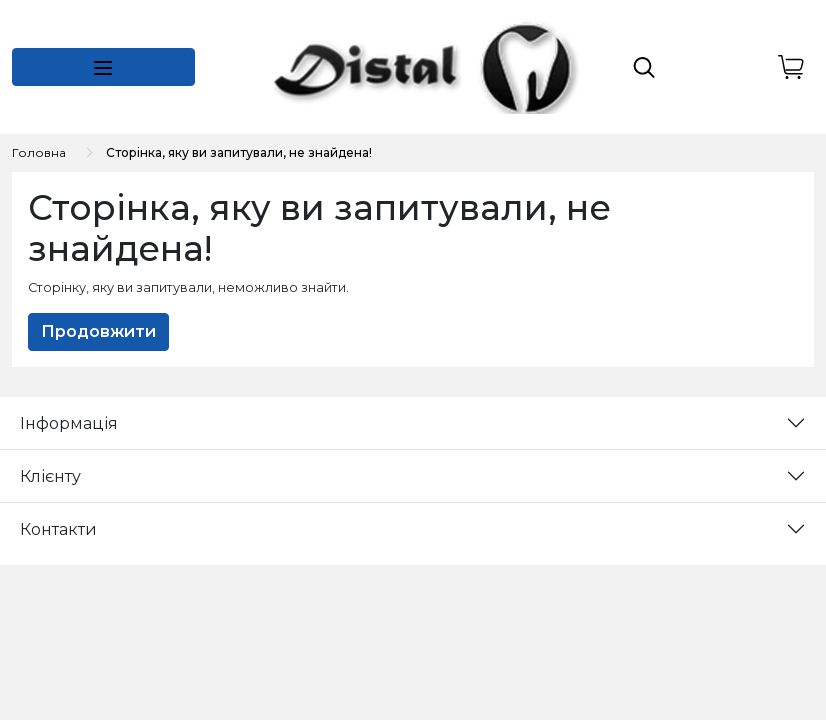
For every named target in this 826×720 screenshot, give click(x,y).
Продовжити (98, 331)
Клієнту (50, 476)
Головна (39, 152)
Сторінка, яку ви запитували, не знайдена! (239, 152)
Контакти (58, 529)
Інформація (69, 423)
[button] (103, 67)
